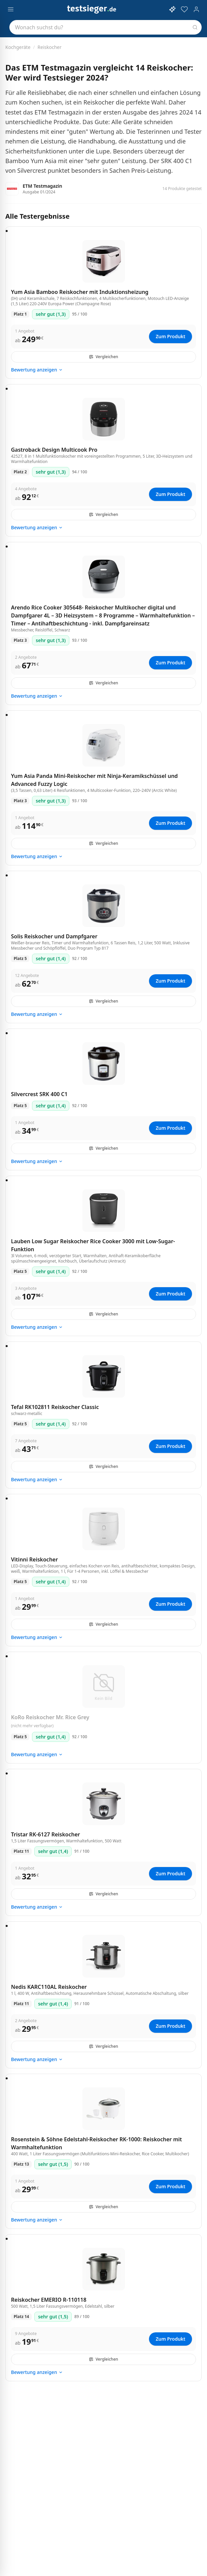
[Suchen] (195, 27)
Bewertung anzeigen (37, 369)
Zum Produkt (170, 336)
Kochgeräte (17, 47)
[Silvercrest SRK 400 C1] (103, 1063)
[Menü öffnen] (10, 9)
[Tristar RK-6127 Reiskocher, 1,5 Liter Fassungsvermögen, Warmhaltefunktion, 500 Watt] (103, 1803)
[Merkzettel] (184, 9)
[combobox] (105, 27)
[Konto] (196, 9)
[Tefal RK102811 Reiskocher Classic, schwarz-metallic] (103, 1376)
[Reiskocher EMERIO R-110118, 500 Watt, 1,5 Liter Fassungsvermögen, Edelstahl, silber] (103, 2269)
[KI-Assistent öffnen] (172, 9)
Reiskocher (50, 47)
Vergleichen (103, 356)
